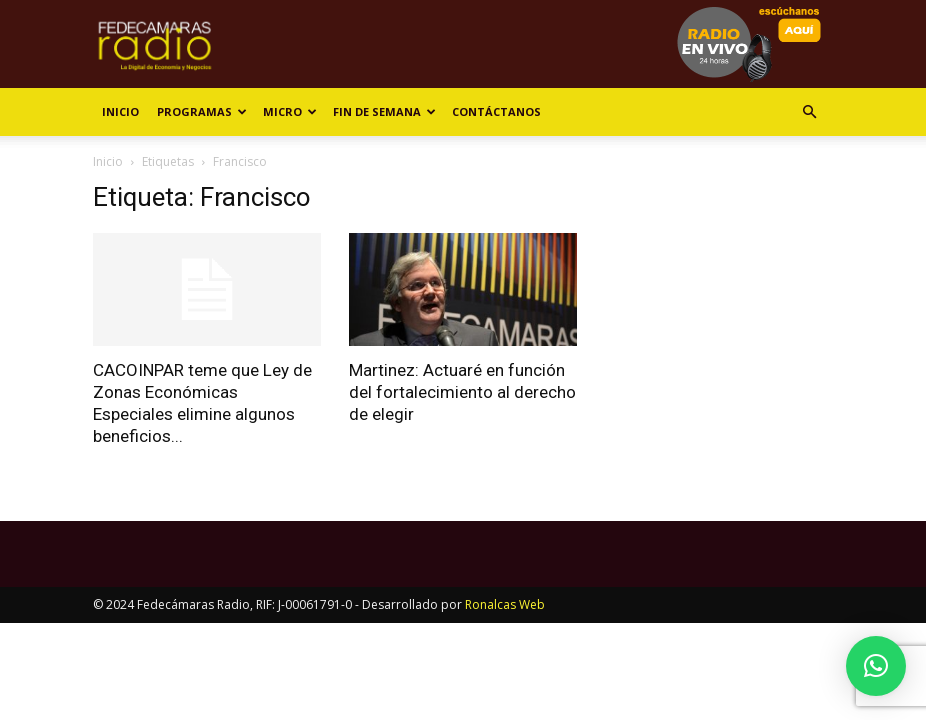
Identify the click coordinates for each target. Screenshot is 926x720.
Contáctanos (496, 111)
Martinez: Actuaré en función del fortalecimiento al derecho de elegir (462, 392)
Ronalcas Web (505, 604)
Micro (290, 111)
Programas (202, 111)
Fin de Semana (384, 111)
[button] (809, 112)
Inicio (120, 111)
